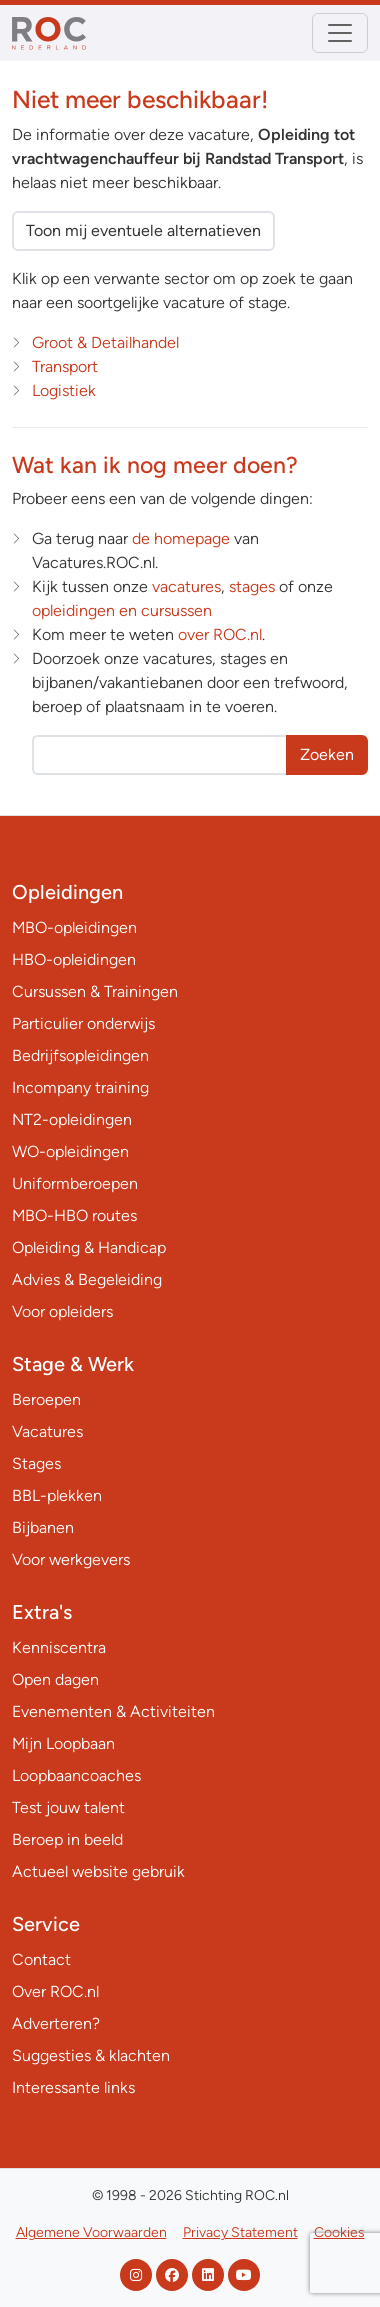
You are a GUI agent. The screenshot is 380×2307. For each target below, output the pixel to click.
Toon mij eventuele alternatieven (143, 230)
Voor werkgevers (71, 1559)
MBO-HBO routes (74, 1215)
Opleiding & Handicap (89, 1247)
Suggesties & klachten (91, 2055)
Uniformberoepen (75, 1183)
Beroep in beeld (67, 1839)
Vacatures (47, 1431)
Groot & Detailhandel (105, 342)
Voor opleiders (62, 1311)
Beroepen (46, 1399)
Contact (41, 1959)
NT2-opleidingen (72, 1119)
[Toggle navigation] (340, 33)
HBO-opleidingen (74, 959)
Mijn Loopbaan (63, 1743)
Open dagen (55, 1679)
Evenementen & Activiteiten (113, 1711)
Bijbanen (43, 1527)
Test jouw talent (68, 1807)
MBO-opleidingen (74, 927)
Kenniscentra (59, 1647)
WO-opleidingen (70, 1151)
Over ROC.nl (55, 1991)
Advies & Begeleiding (87, 1279)
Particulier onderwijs (83, 1023)
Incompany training (80, 1087)
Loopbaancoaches (76, 1775)
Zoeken (327, 754)
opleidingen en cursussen (122, 610)
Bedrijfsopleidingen (80, 1055)
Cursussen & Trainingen (95, 991)
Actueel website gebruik (98, 1871)
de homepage (181, 538)
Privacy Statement (240, 2232)
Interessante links (73, 2087)
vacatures (186, 586)
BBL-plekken (57, 1495)
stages (252, 586)
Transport (65, 366)
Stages (36, 1463)
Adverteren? (56, 2023)
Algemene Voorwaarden (91, 2232)
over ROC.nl (220, 634)
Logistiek (64, 390)
